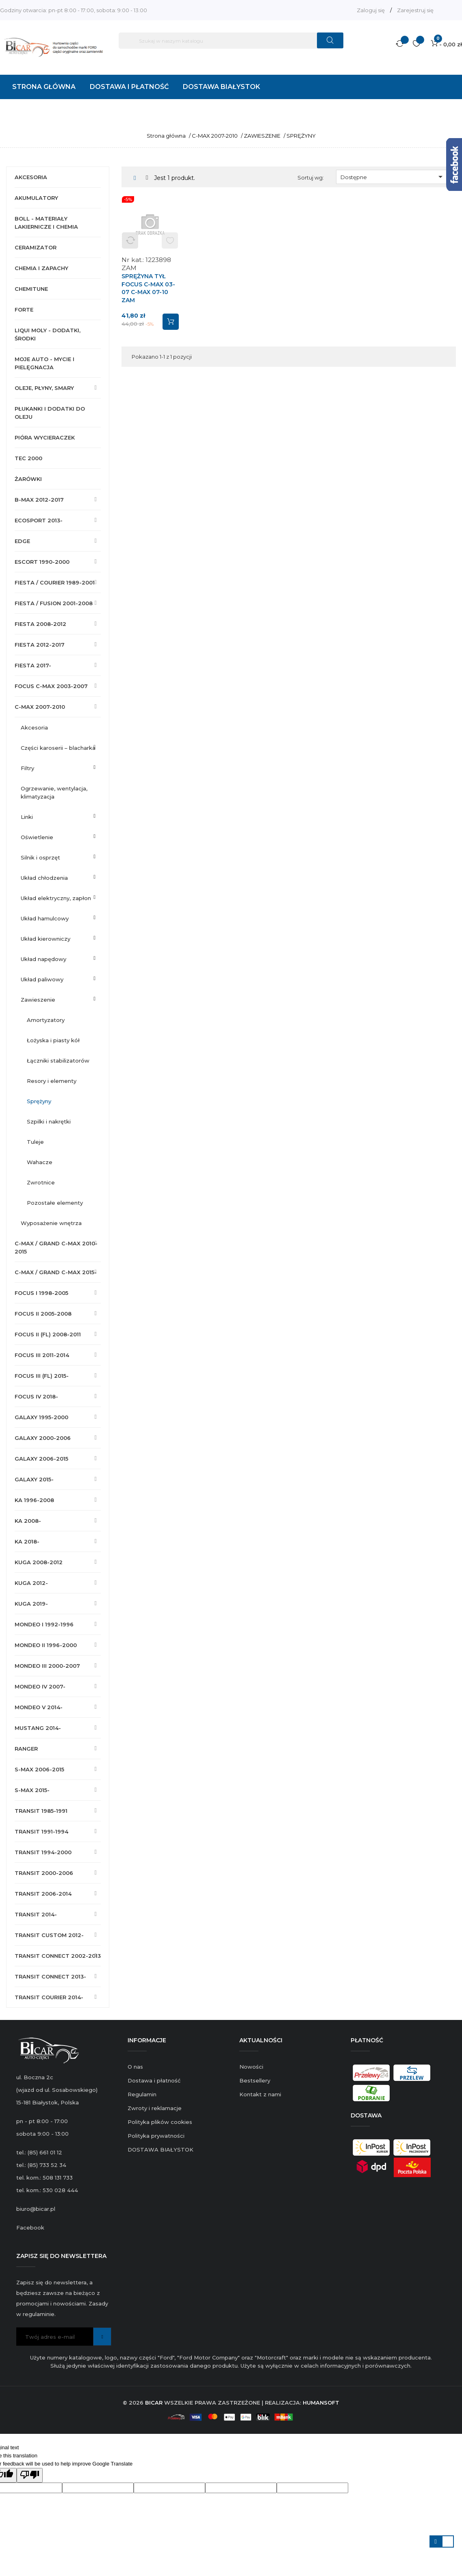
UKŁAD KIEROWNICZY (45, 938)
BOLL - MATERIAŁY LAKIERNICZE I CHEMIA (46, 222)
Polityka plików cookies (160, 2122)
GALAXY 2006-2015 (41, 1458)
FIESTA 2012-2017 (40, 644)
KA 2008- (28, 1520)
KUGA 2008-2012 (39, 1562)
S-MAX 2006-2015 (39, 1769)
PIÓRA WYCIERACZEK (45, 437)
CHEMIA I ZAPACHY (41, 268)
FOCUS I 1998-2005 (41, 1293)
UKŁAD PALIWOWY (42, 979)
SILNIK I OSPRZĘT (40, 857)
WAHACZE (39, 1162)
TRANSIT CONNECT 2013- (50, 1976)
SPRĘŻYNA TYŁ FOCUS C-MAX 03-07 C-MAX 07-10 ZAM (148, 288)
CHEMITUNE (31, 289)
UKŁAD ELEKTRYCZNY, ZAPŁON (56, 898)
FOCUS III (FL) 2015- (42, 1375)
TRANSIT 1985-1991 (41, 1811)
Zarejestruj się (415, 10)
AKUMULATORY (36, 198)
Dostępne (393, 177)
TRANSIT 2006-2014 (43, 1893)
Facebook (30, 2227)
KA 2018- (27, 1541)
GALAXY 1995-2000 (41, 1417)
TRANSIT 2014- (36, 1914)
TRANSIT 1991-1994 (41, 1831)
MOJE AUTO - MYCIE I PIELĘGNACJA (44, 363)
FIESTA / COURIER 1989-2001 (55, 582)
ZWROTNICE (41, 1182)
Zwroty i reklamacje (155, 2108)
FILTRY (27, 768)
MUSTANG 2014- (38, 1728)
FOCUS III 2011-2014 (42, 1355)
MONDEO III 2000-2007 (47, 1665)
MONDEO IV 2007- (40, 1686)
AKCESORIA (31, 177)
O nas (135, 2066)
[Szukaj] (231, 40)
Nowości (251, 2066)
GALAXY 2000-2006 (43, 1438)
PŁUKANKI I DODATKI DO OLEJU (50, 412)
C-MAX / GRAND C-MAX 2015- (56, 1272)
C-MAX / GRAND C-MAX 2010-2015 (56, 1247)
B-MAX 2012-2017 (39, 499)
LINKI (27, 817)
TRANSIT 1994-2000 (43, 1852)
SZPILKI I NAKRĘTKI (49, 1121)
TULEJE (35, 1142)
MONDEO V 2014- (39, 1707)
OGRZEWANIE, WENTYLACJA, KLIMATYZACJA (54, 792)
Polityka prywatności (156, 2135)
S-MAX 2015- (32, 1790)
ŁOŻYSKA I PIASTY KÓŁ (53, 1040)
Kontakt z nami (260, 2094)
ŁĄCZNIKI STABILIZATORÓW (58, 1060)
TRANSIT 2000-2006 (44, 1873)
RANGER (26, 1748)
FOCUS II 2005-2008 (43, 1313)
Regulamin (142, 2094)
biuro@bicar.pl (35, 2209)
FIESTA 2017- (33, 665)
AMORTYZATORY (46, 1020)
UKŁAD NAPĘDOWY (43, 959)
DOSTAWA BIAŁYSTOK (160, 2149)
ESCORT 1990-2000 (42, 561)
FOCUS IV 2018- (36, 1396)
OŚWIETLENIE (37, 837)
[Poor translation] (30, 2475)
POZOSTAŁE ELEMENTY (55, 1202)
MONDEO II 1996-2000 (46, 1645)
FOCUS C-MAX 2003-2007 (51, 686)
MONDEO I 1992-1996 (44, 1624)
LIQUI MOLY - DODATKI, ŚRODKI (47, 334)
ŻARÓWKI (28, 479)
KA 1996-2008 (34, 1500)
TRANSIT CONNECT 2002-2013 (58, 1956)
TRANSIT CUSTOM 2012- (49, 1935)
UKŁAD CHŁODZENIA (44, 878)
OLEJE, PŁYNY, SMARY (44, 388)
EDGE (22, 541)
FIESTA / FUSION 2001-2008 (54, 603)
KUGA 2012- (31, 1583)
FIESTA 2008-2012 (40, 624)
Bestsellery (254, 2080)
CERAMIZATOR (35, 247)
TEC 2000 (28, 458)
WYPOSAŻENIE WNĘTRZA (51, 1223)
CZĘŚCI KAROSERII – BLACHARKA (58, 748)
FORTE (24, 309)
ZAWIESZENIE (38, 999)
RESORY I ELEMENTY (51, 1081)
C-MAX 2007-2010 (40, 707)
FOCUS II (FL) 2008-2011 (48, 1334)
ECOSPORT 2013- (39, 520)
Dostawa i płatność (154, 2080)
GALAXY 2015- (34, 1479)
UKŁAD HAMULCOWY (45, 918)
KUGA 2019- (31, 1603)
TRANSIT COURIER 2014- (49, 1997)
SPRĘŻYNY (39, 1101)
